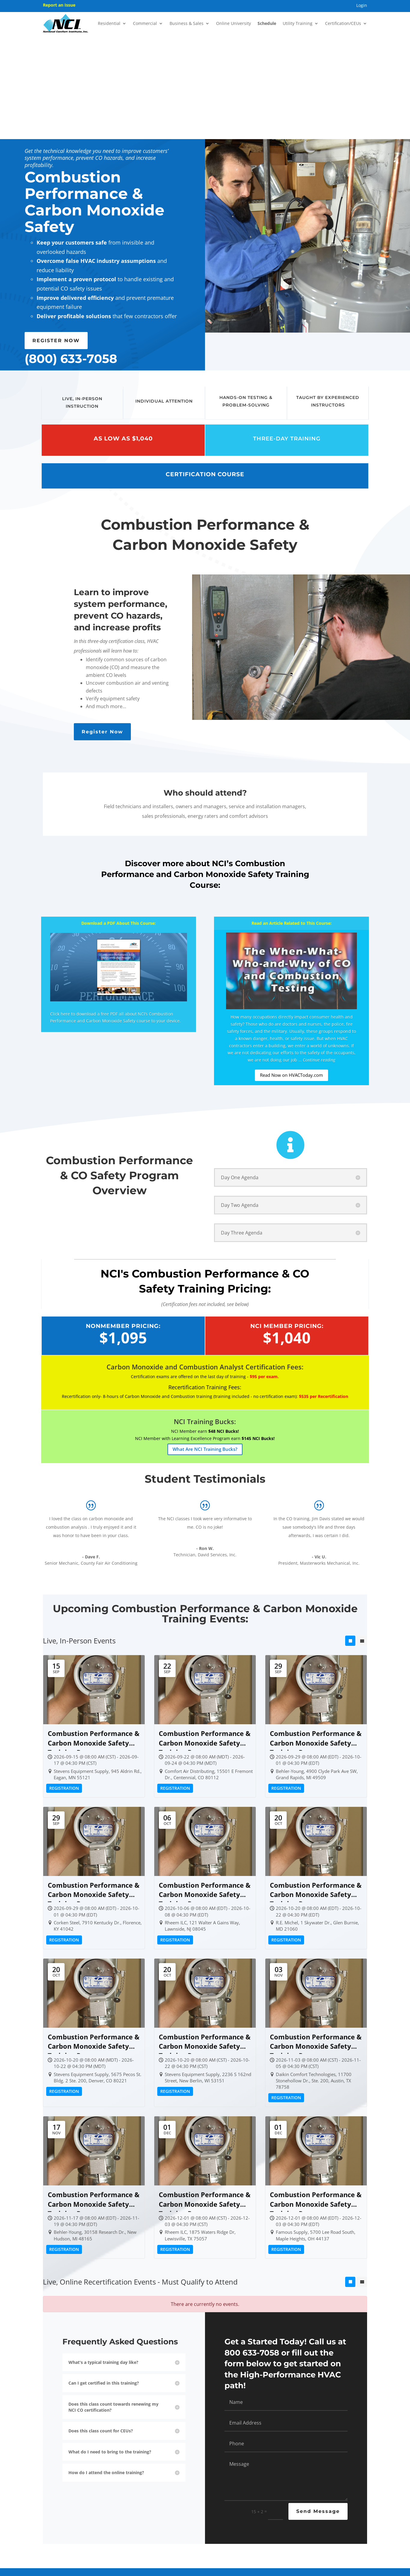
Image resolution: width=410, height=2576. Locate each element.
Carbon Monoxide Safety (271, 2507)
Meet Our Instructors (65, 2527)
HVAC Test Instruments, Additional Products (133, 2521)
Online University (233, 23)
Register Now (102, 627)
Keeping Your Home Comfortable (267, 2535)
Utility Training (297, 23)
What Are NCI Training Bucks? (205, 1344)
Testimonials (58, 2535)
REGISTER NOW (56, 236)
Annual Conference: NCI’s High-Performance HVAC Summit (135, 2537)
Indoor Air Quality (266, 2524)
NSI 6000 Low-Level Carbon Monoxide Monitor (205, 2531)
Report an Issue (59, 5)
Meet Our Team (61, 2519)
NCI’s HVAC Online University (138, 2511)
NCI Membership (197, 2494)
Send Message (318, 2407)
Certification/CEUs (343, 23)
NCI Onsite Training (130, 2502)
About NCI (57, 2511)
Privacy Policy (261, 2571)
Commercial (145, 23)
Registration (64, 1684)
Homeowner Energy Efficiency (275, 2516)
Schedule (267, 23)
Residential (109, 23)
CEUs (145, 2555)
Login (361, 5)
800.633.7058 (345, 2502)
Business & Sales (186, 23)
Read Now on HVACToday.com (291, 971)
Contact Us (328, 2511)
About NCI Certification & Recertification (134, 2553)
